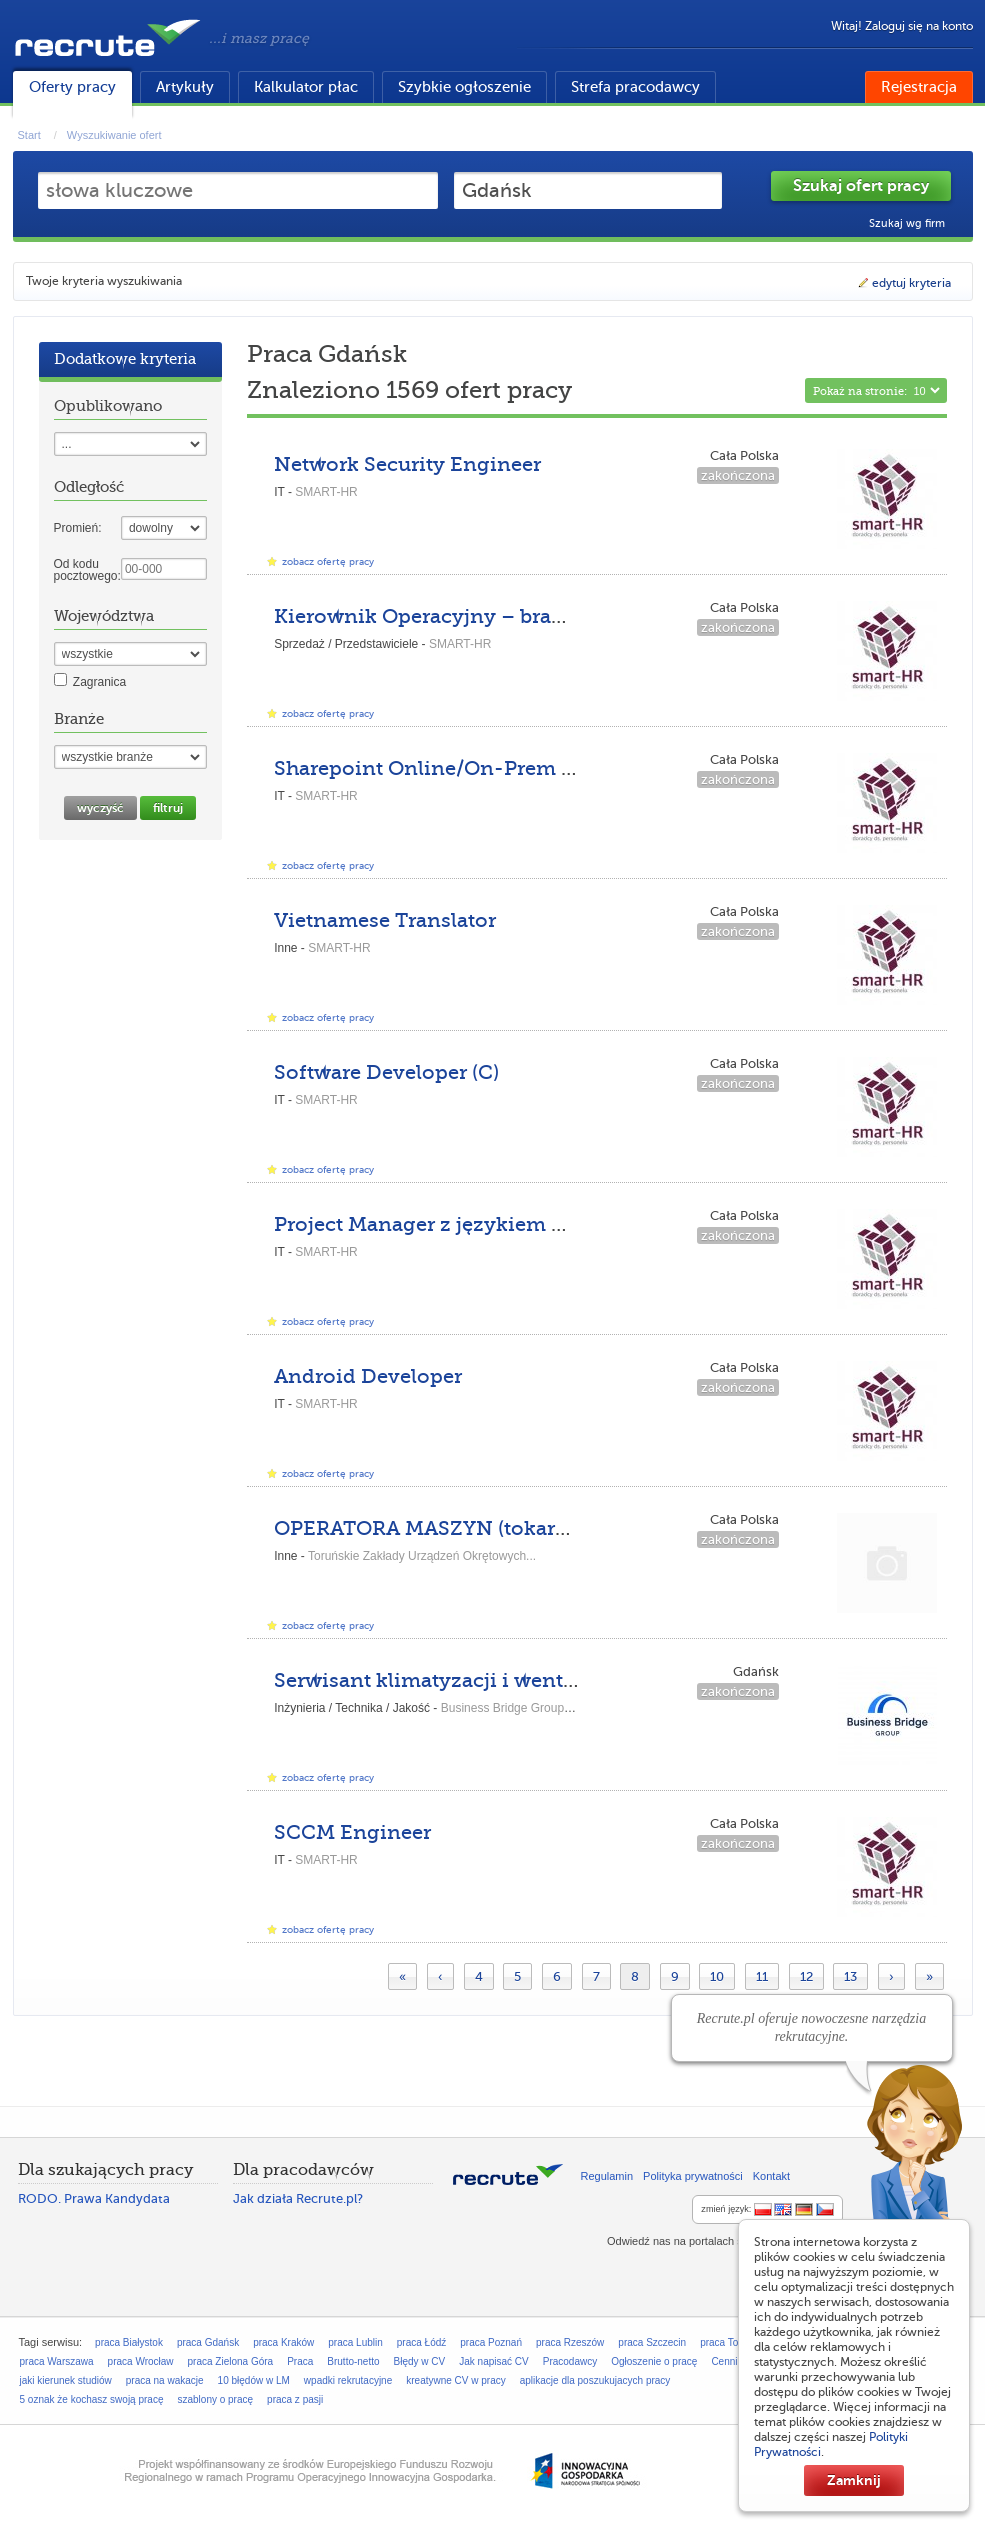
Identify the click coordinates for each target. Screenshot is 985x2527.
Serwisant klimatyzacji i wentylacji (445, 1680)
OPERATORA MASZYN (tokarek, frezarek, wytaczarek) (534, 1528)
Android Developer (368, 1376)
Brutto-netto (353, 2361)
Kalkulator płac (306, 87)
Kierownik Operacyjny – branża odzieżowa (486, 616)
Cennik (726, 2361)
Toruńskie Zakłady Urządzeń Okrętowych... (422, 1556)
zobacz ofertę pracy (328, 561)
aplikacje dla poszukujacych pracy (595, 2380)
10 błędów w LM (254, 2380)
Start (29, 135)
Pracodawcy (570, 2361)
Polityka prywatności (693, 2176)
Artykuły (185, 87)
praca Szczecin (652, 2342)
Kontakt (771, 2176)
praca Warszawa (57, 2361)
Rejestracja (919, 87)
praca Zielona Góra (231, 2361)
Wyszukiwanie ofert (114, 135)
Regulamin (607, 2176)
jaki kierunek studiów (66, 2380)
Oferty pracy (72, 87)
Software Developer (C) (386, 1072)
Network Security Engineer (407, 464)
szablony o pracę (215, 2399)
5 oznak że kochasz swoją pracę (92, 2399)
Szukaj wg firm (907, 223)
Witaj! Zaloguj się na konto (902, 26)
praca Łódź (421, 2342)
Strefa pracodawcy (635, 87)
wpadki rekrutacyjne (348, 2380)
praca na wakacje (165, 2380)
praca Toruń (726, 2342)
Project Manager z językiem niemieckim (472, 1224)
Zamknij (854, 2480)
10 (717, 1976)
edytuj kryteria (903, 283)
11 (762, 1976)
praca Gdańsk (208, 2342)
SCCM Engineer (352, 1832)
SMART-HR (326, 492)
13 (850, 1976)
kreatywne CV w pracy (455, 2380)
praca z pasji (295, 2399)
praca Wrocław (141, 2361)
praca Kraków (283, 2342)
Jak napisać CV (493, 2361)
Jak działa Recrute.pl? (298, 2198)
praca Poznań (491, 2342)
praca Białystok (129, 2342)
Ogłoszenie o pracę (654, 2361)
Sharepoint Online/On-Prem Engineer (463, 768)
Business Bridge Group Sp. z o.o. (529, 1708)
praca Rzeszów (570, 2342)
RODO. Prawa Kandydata (94, 2198)
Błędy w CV (420, 2361)
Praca (300, 2361)
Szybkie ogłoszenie (464, 87)
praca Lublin (355, 2342)
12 (806, 1976)
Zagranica (99, 682)
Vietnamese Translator (385, 920)
